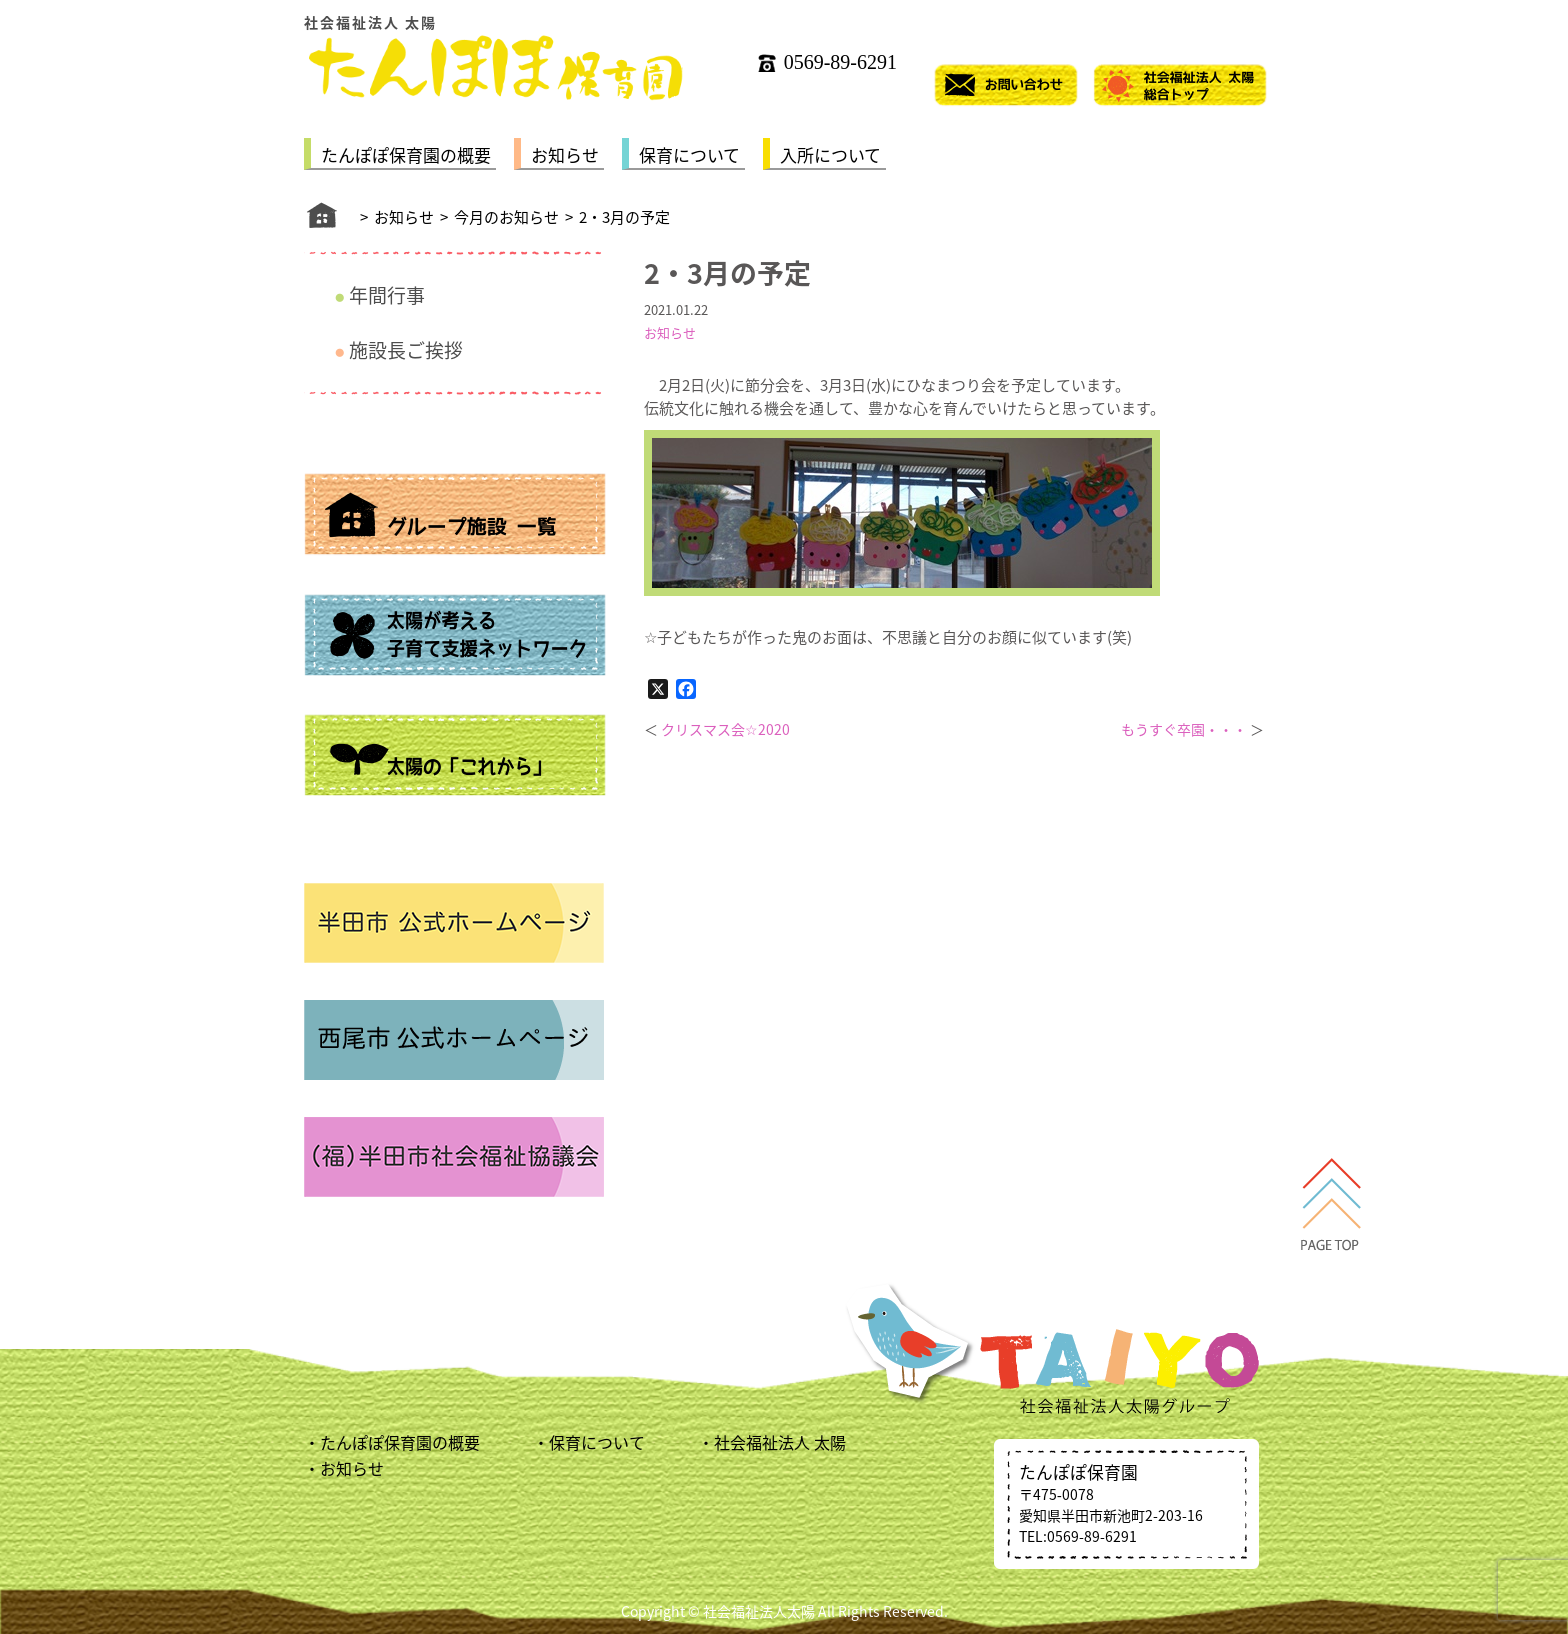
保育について (689, 154)
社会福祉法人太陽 (759, 1611)
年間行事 (387, 295)
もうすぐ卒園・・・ (1184, 729)
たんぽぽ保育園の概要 (406, 154)
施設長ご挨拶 (406, 350)
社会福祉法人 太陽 (780, 1442)
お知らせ (565, 154)
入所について (830, 154)
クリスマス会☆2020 (725, 729)
